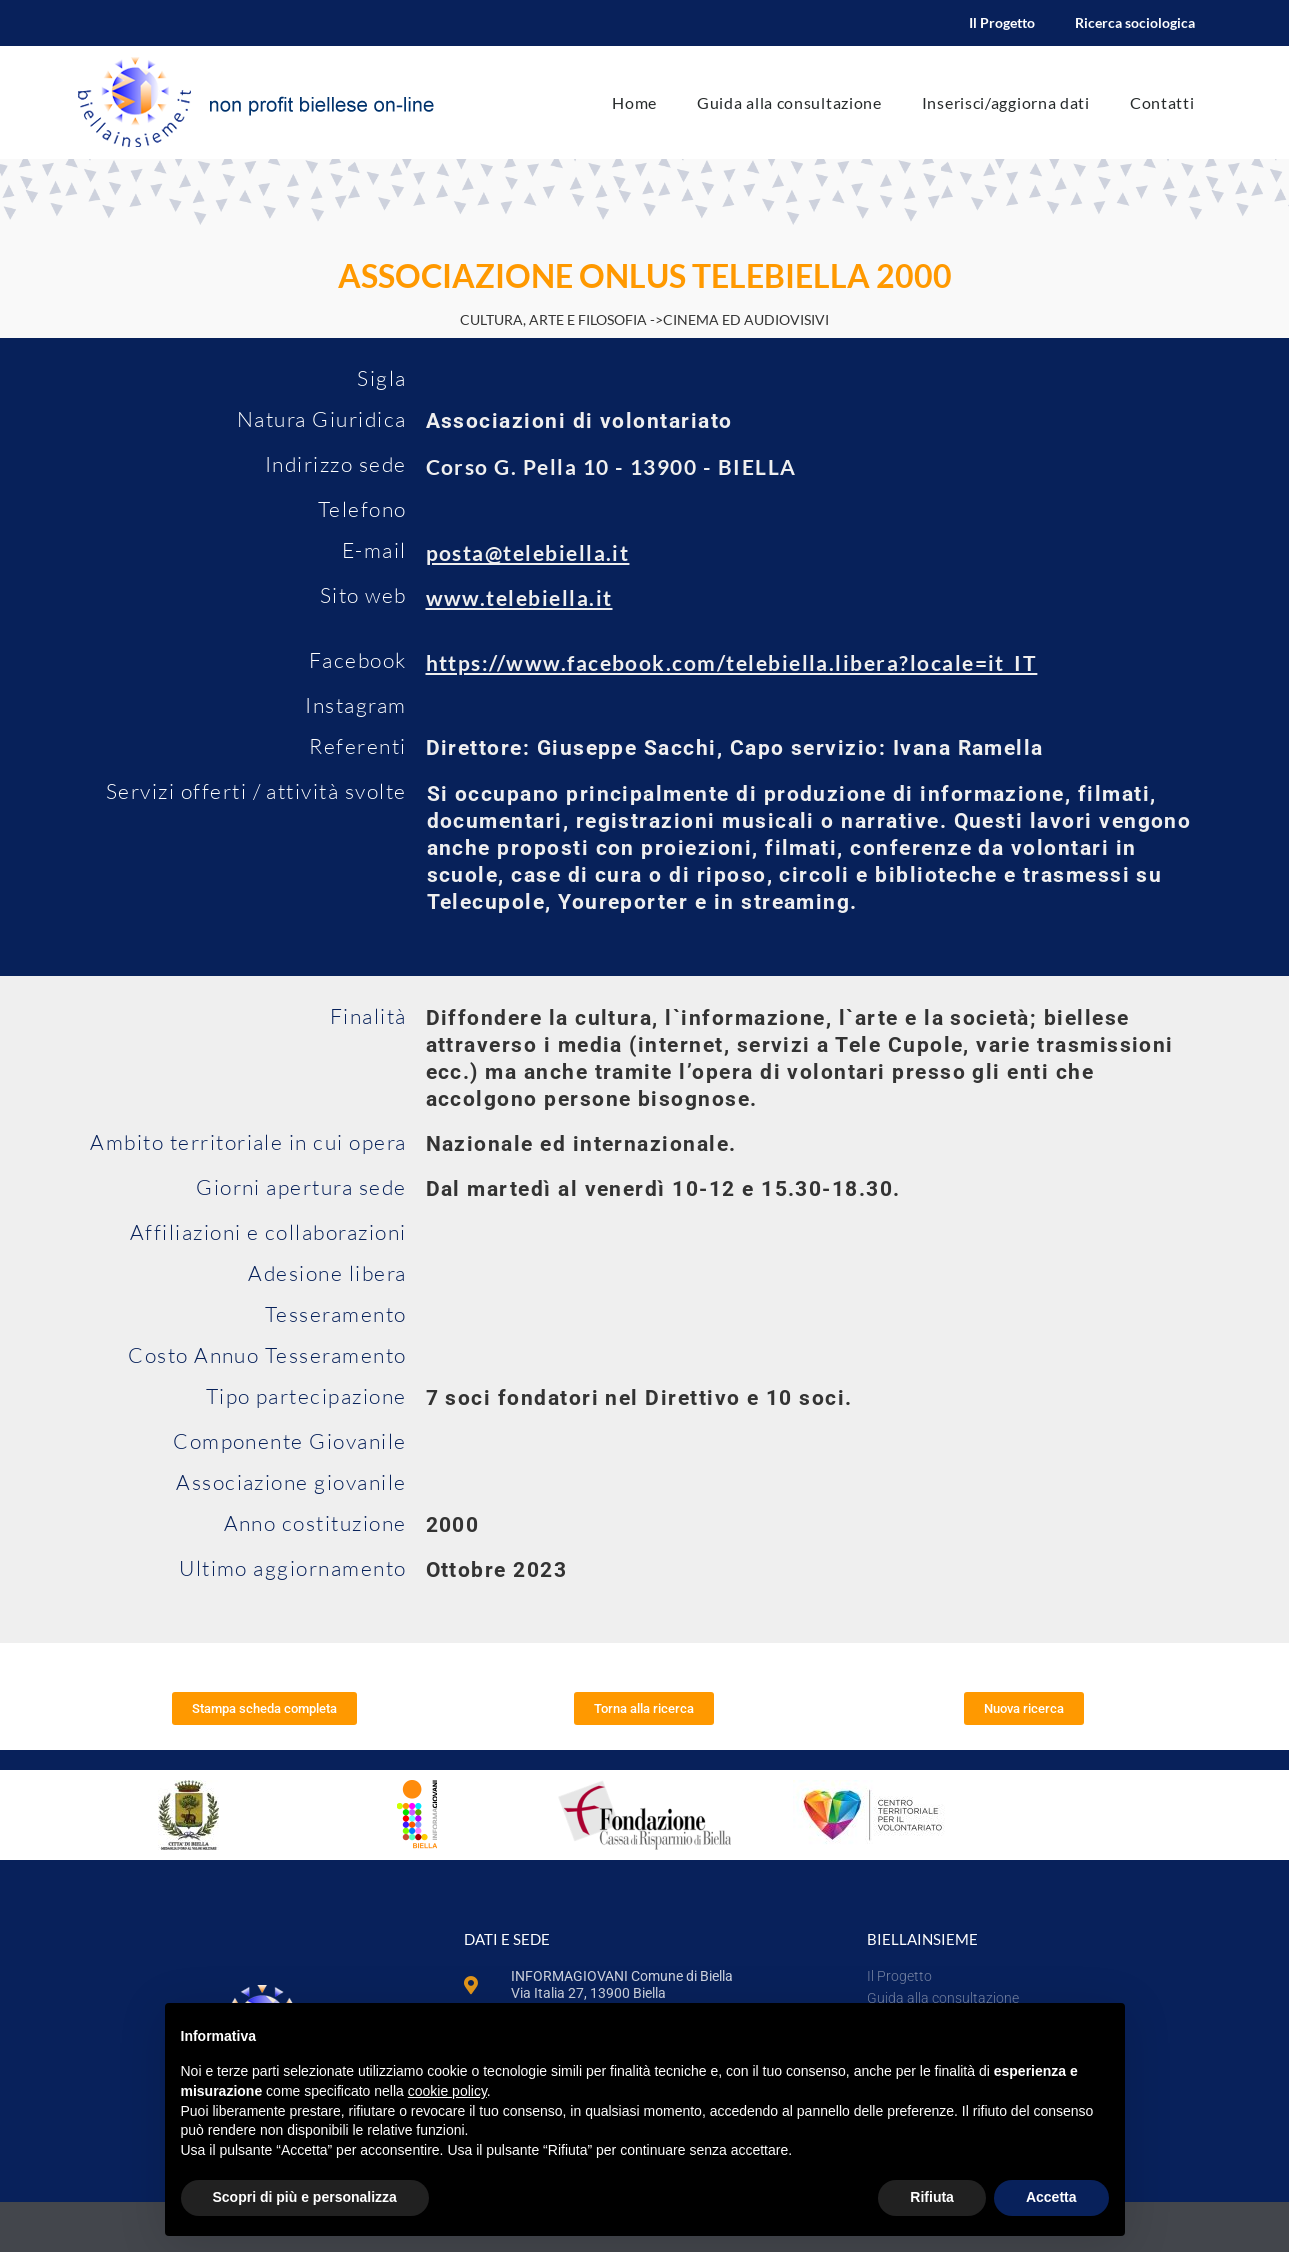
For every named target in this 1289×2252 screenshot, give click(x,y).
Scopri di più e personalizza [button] (305, 2197)
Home (634, 102)
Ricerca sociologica (1135, 22)
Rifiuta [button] (932, 2197)
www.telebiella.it (519, 597)
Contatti (1162, 102)
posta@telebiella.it (528, 552)
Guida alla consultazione (789, 102)
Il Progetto (1002, 22)
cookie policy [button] (447, 2091)
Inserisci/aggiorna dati (1006, 102)
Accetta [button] (1051, 2197)
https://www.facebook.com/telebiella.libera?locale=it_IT (732, 662)
